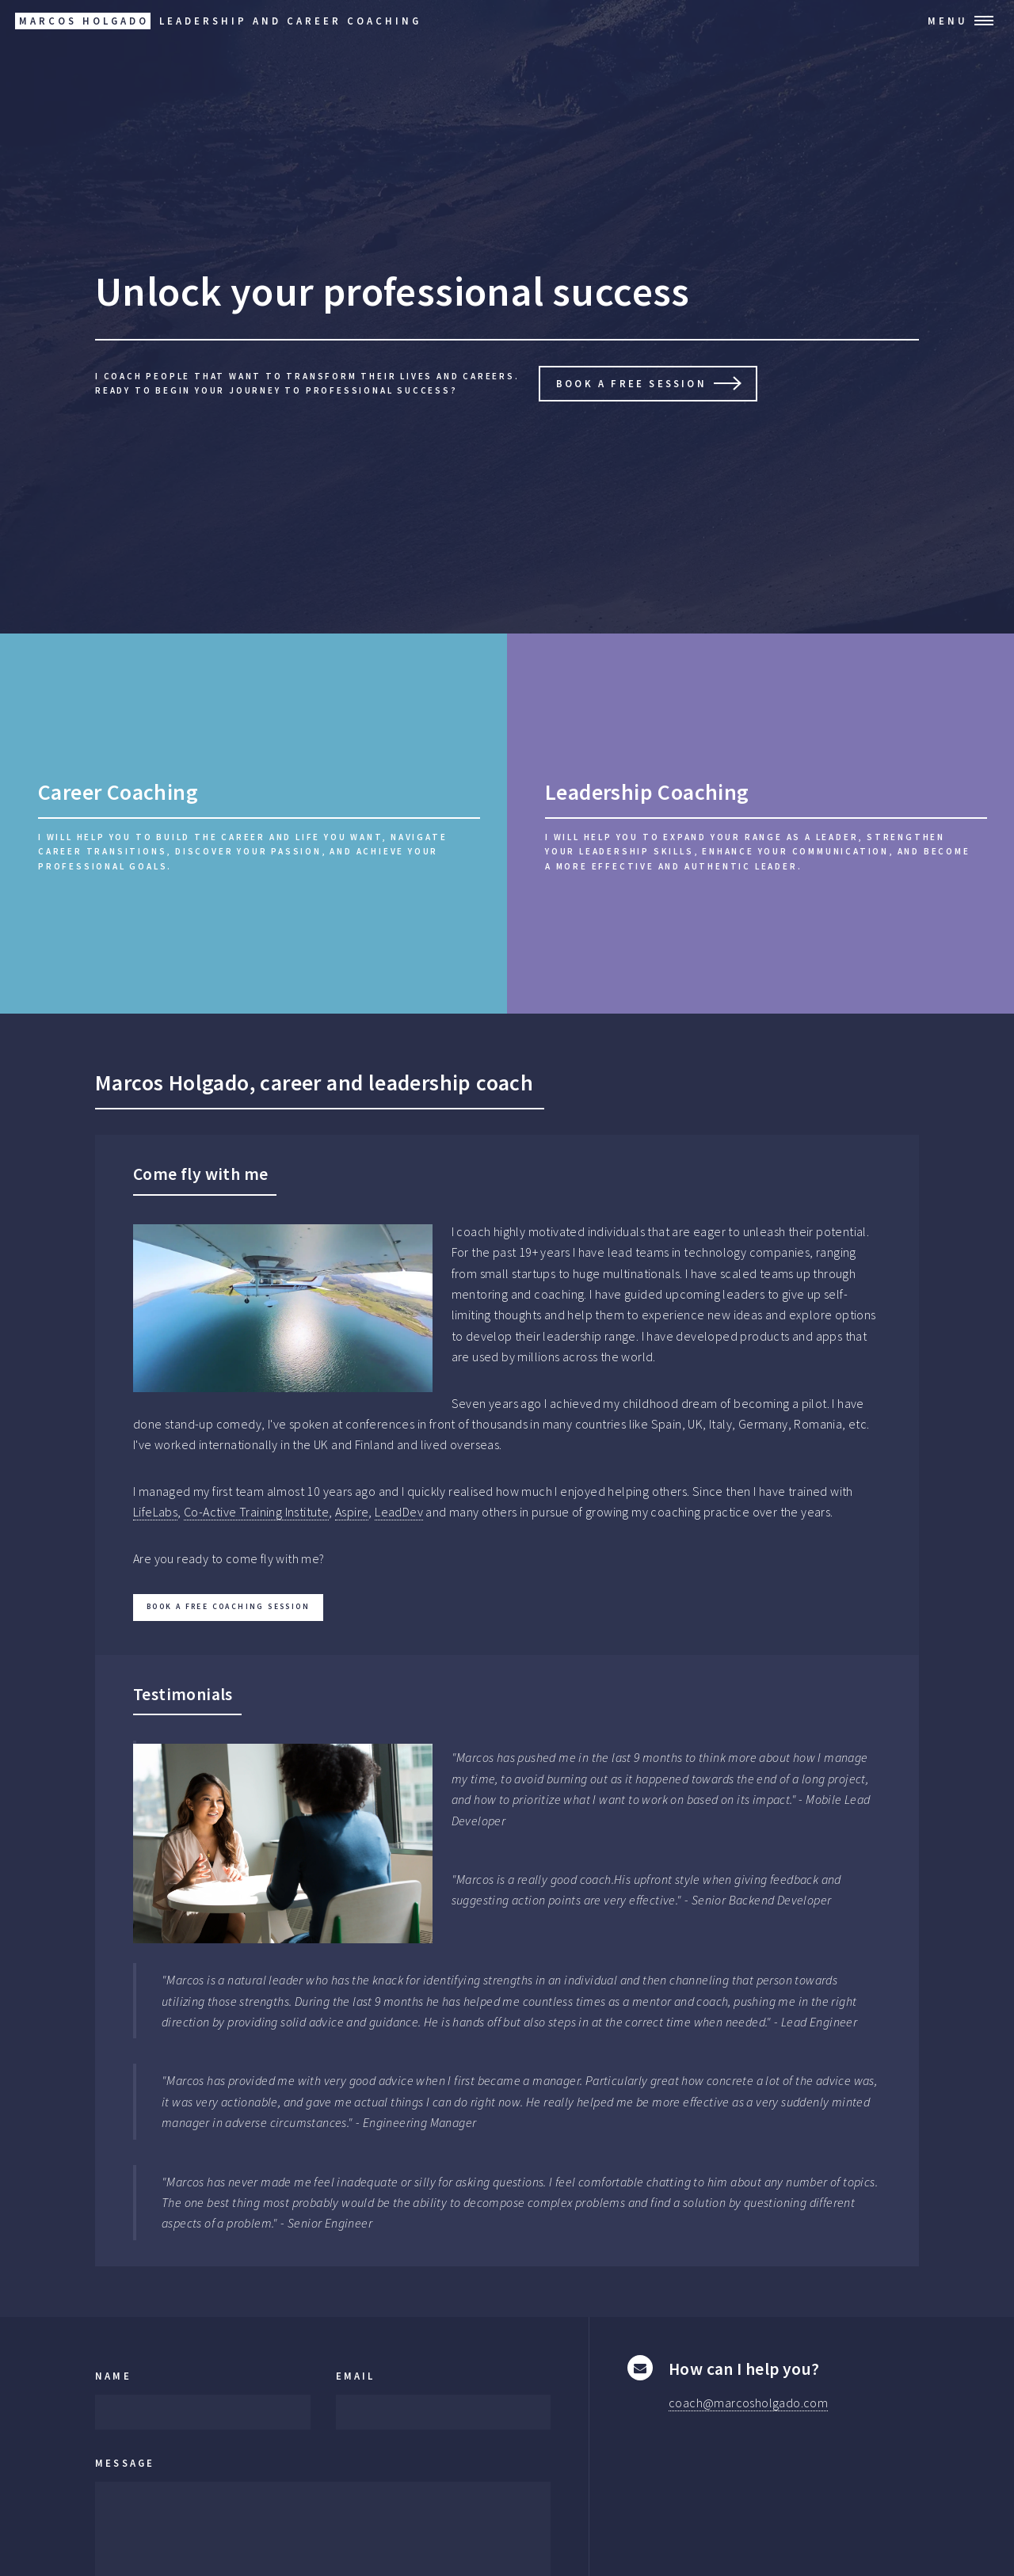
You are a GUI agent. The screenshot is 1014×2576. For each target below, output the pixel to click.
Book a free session (631, 383)
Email (355, 2375)
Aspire (351, 1512)
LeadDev (399, 1512)
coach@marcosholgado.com (748, 2402)
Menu (948, 20)
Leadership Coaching (647, 792)
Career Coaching (118, 792)
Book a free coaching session (228, 1606)
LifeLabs (155, 1512)
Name (113, 2375)
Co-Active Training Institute (256, 1512)
